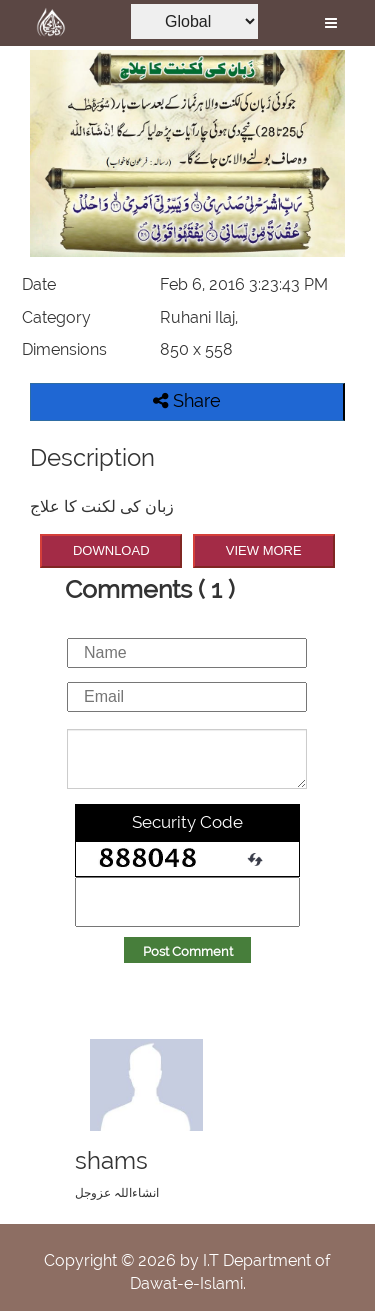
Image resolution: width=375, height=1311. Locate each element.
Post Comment (188, 951)
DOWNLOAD (111, 550)
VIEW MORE (264, 550)
